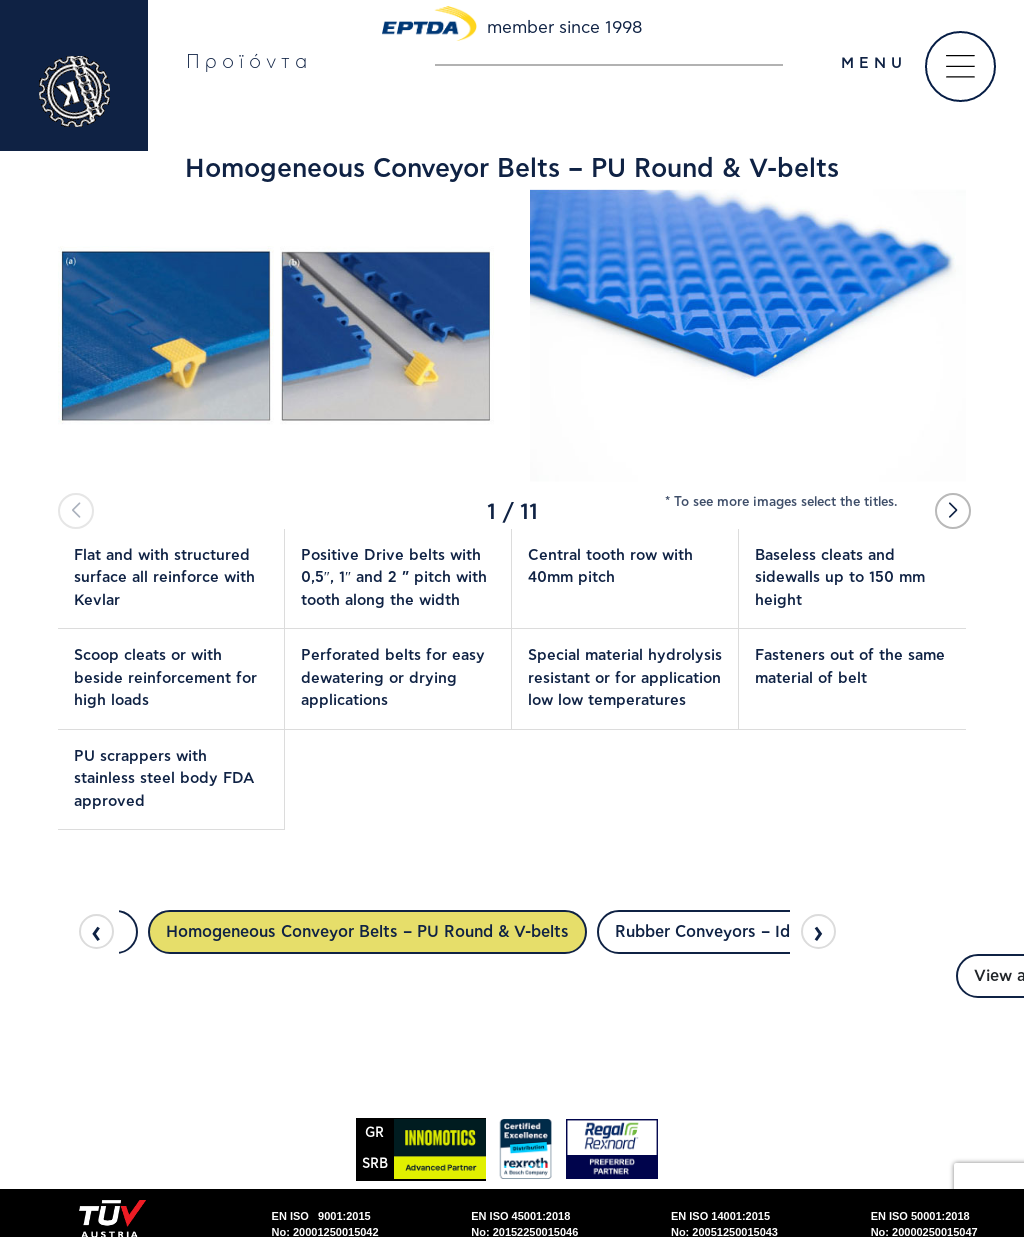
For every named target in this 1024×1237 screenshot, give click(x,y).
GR (374, 1133)
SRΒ (375, 1164)
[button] (953, 511)
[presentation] (96, 931)
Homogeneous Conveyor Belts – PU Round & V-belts (367, 932)
